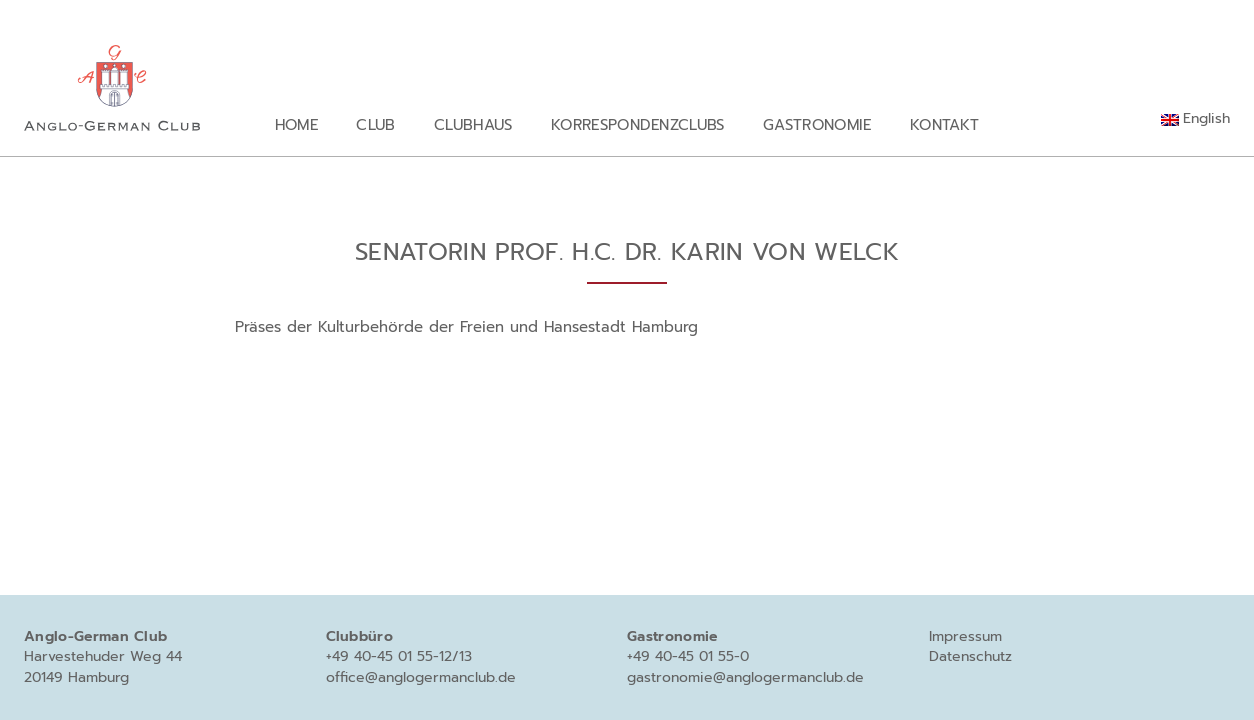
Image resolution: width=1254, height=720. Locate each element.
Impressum (965, 636)
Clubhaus (473, 124)
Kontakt (944, 124)
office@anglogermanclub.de (421, 677)
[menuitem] (1195, 119)
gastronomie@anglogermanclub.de (745, 677)
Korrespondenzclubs (638, 124)
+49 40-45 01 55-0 (688, 656)
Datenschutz (970, 656)
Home (296, 124)
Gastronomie (817, 124)
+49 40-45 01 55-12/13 (399, 656)
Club (375, 124)
